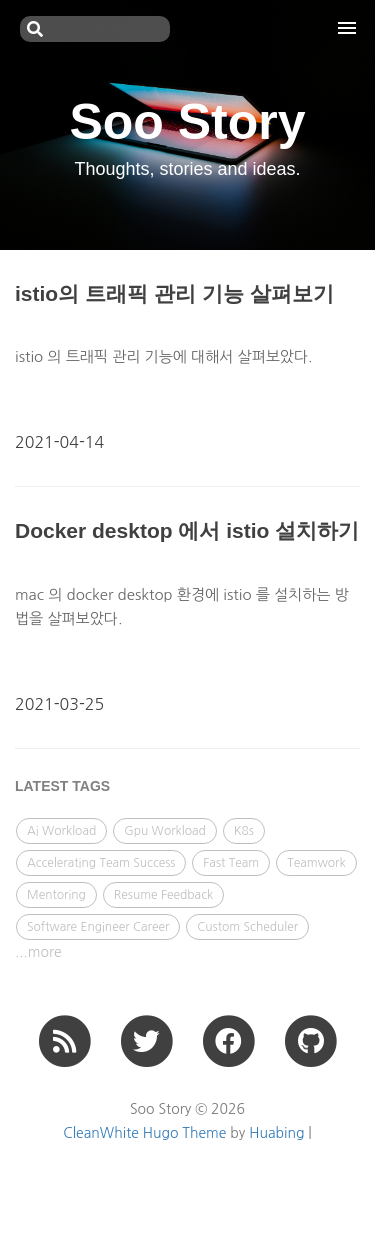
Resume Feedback (163, 895)
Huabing (276, 1133)
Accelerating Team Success (101, 863)
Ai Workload (61, 831)
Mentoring (56, 895)
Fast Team (231, 863)
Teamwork (316, 863)
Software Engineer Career (98, 927)
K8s (244, 831)
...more (38, 952)
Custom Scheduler (247, 927)
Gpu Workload (165, 831)
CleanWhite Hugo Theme (144, 1133)
